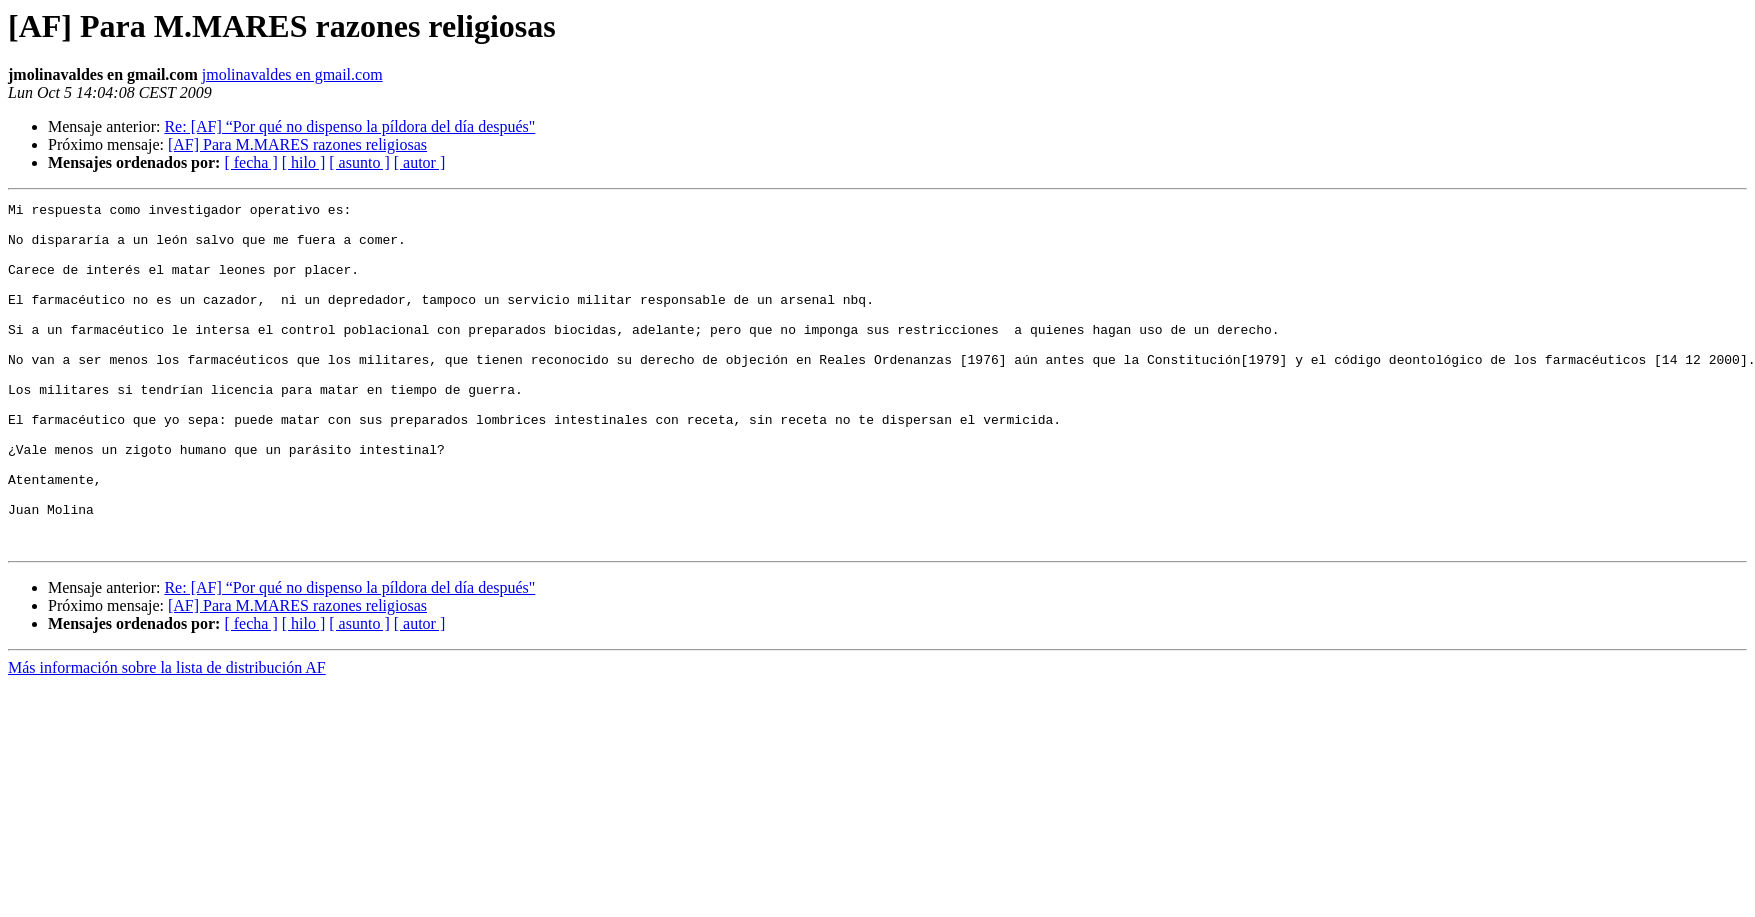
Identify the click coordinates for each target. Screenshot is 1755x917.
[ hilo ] (304, 162)
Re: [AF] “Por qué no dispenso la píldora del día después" (349, 126)
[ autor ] (420, 162)
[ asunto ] (359, 162)
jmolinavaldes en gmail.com (292, 74)
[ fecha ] (250, 162)
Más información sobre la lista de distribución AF (167, 736)
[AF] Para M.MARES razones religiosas (297, 144)
